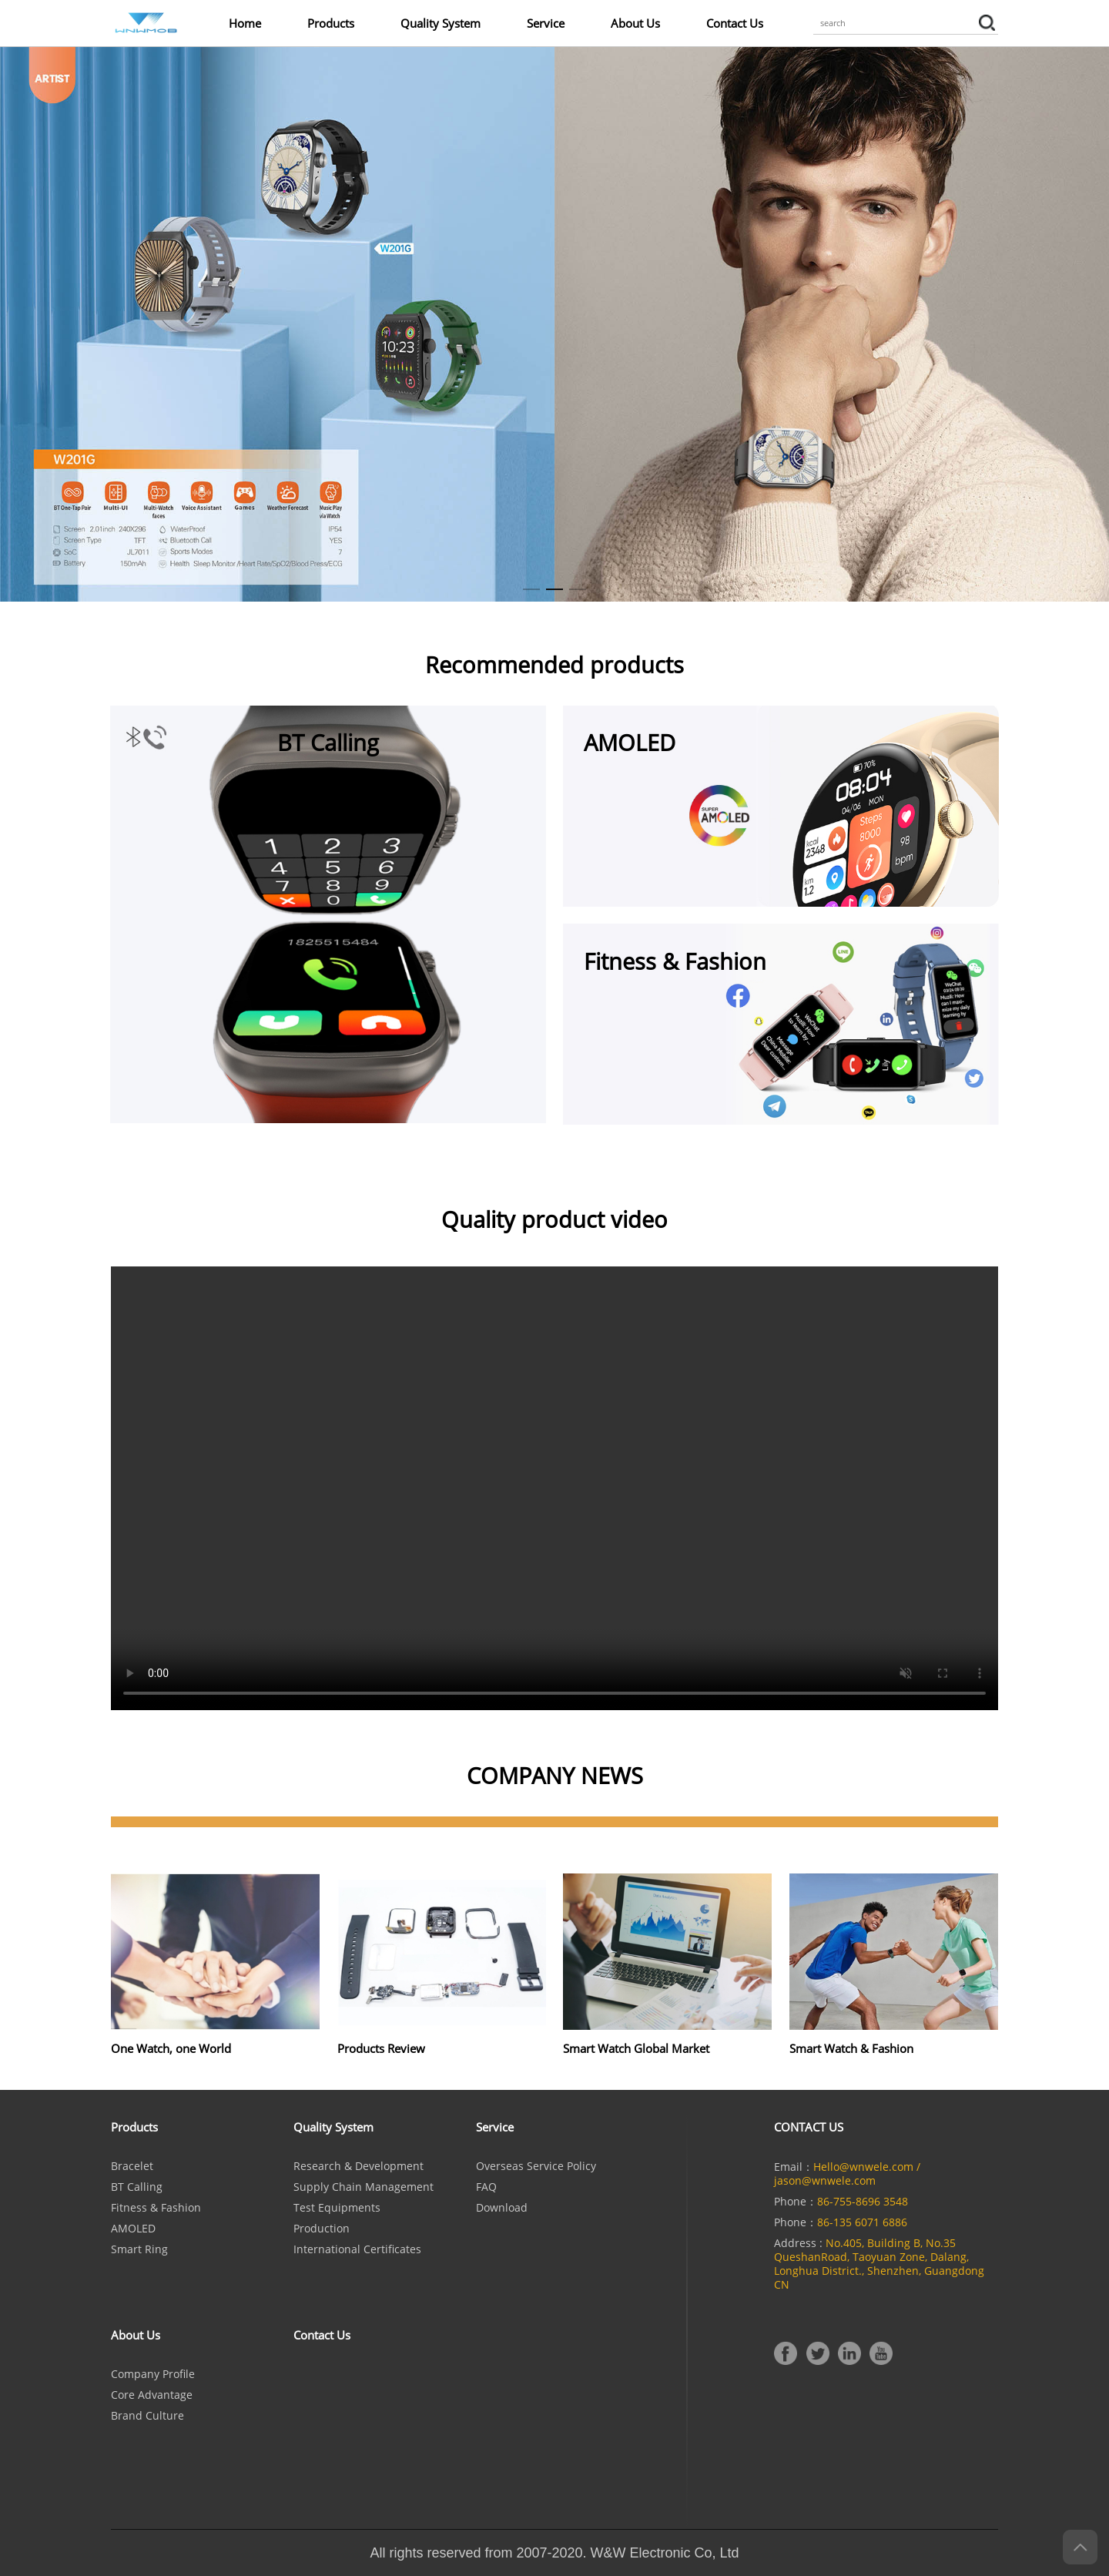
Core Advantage (152, 2395)
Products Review (381, 2048)
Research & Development (358, 2166)
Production (321, 2229)
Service (546, 23)
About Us (635, 23)
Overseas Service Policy (536, 2166)
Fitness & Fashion (156, 2208)
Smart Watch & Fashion (851, 2048)
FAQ (486, 2187)
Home (245, 23)
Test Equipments (336, 2208)
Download (502, 2208)
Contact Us (734, 23)
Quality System (440, 23)
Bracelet (132, 2166)
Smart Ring (139, 2249)
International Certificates (357, 2249)
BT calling (136, 2187)
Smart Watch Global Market (636, 2048)
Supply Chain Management (363, 2187)
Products (330, 23)
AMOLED (133, 2229)
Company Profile (153, 2374)
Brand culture (147, 2416)
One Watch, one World (171, 2048)
